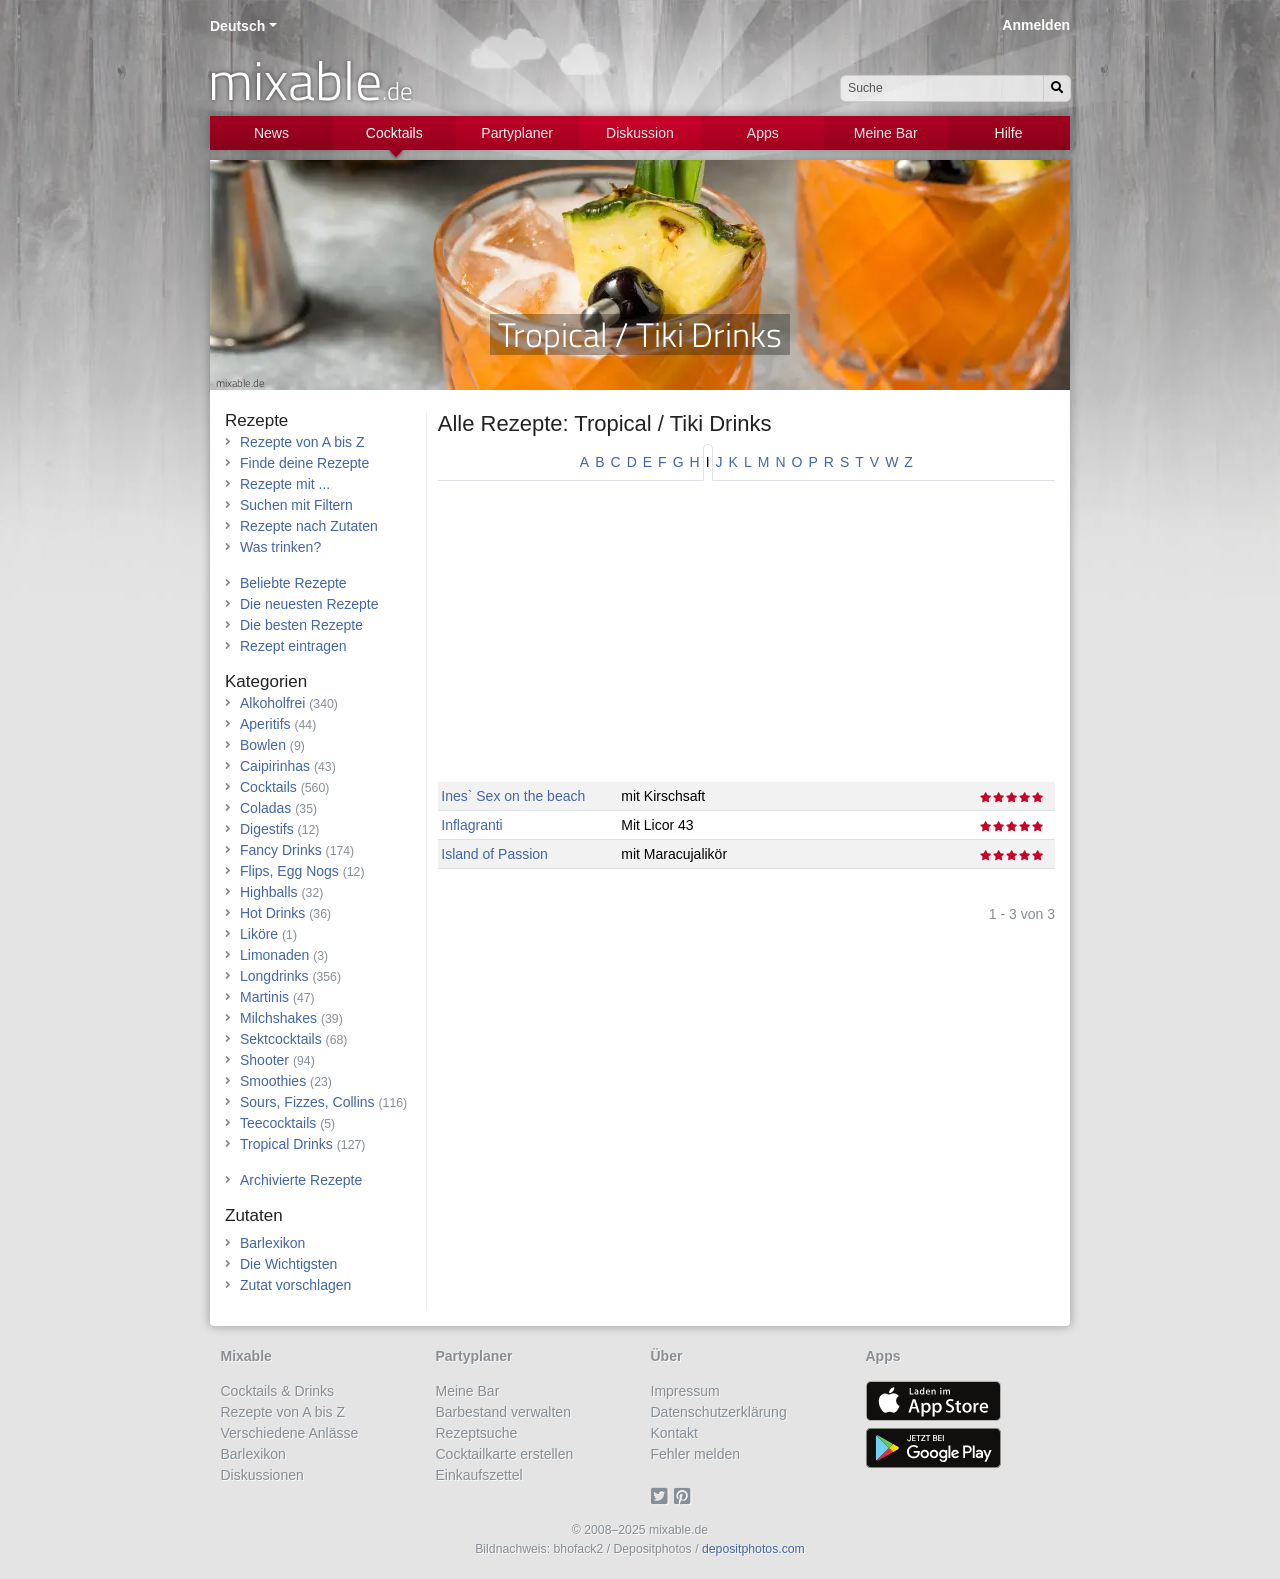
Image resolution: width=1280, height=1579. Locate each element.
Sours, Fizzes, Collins (307, 1102)
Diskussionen (262, 1475)
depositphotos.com (753, 1549)
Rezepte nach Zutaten (309, 526)
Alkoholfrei (272, 703)
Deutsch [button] (237, 26)
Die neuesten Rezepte (309, 604)
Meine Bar (886, 133)
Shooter (264, 1060)
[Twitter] (662, 1496)
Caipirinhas (275, 766)
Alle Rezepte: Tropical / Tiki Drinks (605, 423)
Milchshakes (278, 1018)
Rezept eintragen (293, 646)
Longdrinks (274, 976)
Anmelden (1036, 25)
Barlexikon (272, 1243)
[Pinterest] (685, 1496)
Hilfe (1009, 133)
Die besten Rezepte (301, 625)
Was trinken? (280, 547)
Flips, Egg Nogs (289, 871)
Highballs (269, 892)
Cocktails (394, 133)
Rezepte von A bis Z (302, 442)
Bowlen (263, 745)
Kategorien (266, 681)
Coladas (265, 808)
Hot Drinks (272, 913)
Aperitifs (265, 724)
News (271, 133)
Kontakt (674, 1433)
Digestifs (267, 829)
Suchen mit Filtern (296, 505)
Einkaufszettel (479, 1475)
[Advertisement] (746, 642)
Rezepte (256, 420)
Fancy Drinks (281, 850)
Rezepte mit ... (285, 484)
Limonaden (274, 955)
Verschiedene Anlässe (290, 1433)
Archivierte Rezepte (301, 1180)
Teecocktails (278, 1123)
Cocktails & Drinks (278, 1391)
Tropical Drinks (286, 1144)
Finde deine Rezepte (304, 463)
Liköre (259, 934)
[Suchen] (1057, 88)
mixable (310, 80)
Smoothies (273, 1081)
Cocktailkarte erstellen (505, 1454)
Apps (763, 133)
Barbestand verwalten (503, 1412)
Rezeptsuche (477, 1433)
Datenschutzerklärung (719, 1412)
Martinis (264, 997)
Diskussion (640, 133)
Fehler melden (696, 1454)
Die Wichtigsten (288, 1264)
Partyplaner (517, 133)
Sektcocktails (281, 1039)
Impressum (685, 1391)
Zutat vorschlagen (295, 1285)
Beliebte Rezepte (293, 583)
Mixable (246, 1356)
